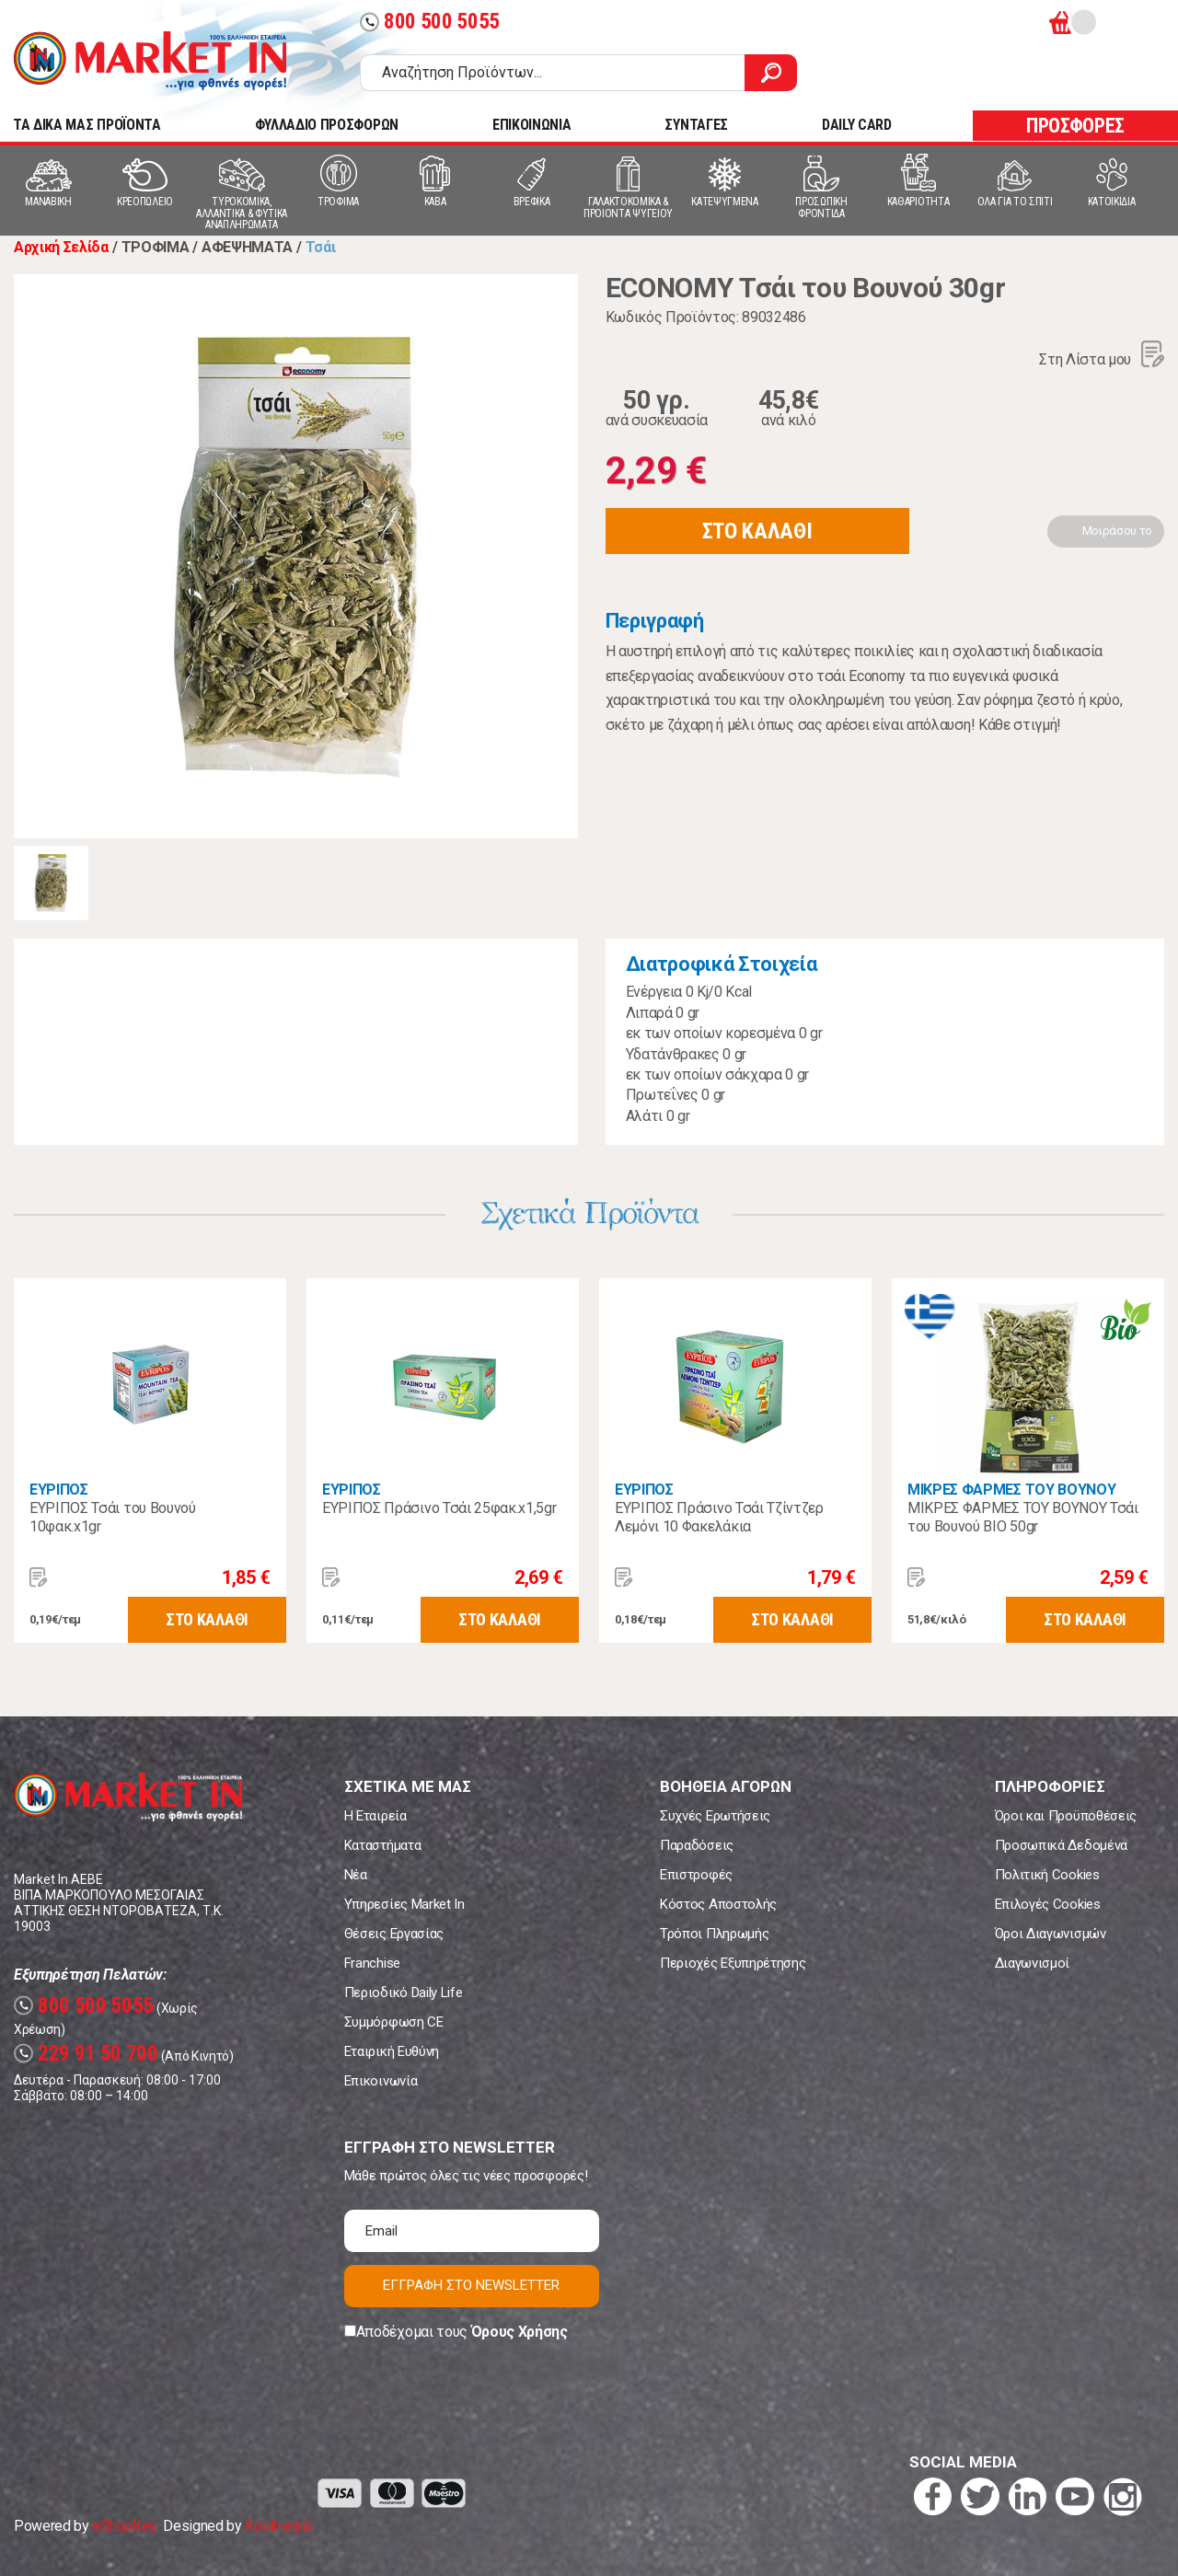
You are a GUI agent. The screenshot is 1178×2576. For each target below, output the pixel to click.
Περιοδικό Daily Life (403, 1992)
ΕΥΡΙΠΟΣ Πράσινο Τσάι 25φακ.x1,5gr (439, 1508)
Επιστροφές (696, 1874)
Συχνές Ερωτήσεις (715, 1816)
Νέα (355, 1874)
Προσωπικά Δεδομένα (1061, 1845)
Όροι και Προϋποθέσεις (1066, 1816)
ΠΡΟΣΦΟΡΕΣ (1075, 125)
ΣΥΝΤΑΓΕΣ (695, 124)
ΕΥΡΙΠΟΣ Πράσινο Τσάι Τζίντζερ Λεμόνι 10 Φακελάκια (719, 1517)
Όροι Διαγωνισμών (1050, 1933)
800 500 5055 (430, 21)
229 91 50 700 (86, 2053)
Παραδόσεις (696, 1845)
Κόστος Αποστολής (718, 1904)
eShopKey (124, 2526)
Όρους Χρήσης (519, 2331)
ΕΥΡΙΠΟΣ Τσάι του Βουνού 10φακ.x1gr (112, 1517)
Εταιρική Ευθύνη (391, 2051)
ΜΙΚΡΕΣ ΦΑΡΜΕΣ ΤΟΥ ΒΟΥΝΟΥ (1011, 1489)
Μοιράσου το (1117, 530)
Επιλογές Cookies (1048, 1904)
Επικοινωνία (380, 2081)
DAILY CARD (857, 124)
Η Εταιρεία (375, 1816)
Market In (150, 60)
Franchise (372, 1963)
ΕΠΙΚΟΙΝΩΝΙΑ (531, 124)
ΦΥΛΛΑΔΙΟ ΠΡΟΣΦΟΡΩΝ (326, 124)
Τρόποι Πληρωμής (714, 1933)
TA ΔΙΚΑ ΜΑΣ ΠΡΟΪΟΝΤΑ (87, 124)
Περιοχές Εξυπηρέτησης (732, 1963)
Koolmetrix (278, 2526)
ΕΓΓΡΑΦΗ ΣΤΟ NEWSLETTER (471, 2285)
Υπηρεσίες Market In (404, 1904)
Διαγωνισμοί (1032, 1963)
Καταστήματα (382, 1845)
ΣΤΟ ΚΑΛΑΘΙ (757, 531)
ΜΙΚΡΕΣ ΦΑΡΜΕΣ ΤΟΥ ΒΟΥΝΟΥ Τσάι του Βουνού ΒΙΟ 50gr (1022, 1517)
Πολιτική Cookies (1047, 1874)
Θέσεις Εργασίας (394, 1933)
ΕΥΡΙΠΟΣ (58, 1489)
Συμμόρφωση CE (394, 2022)
